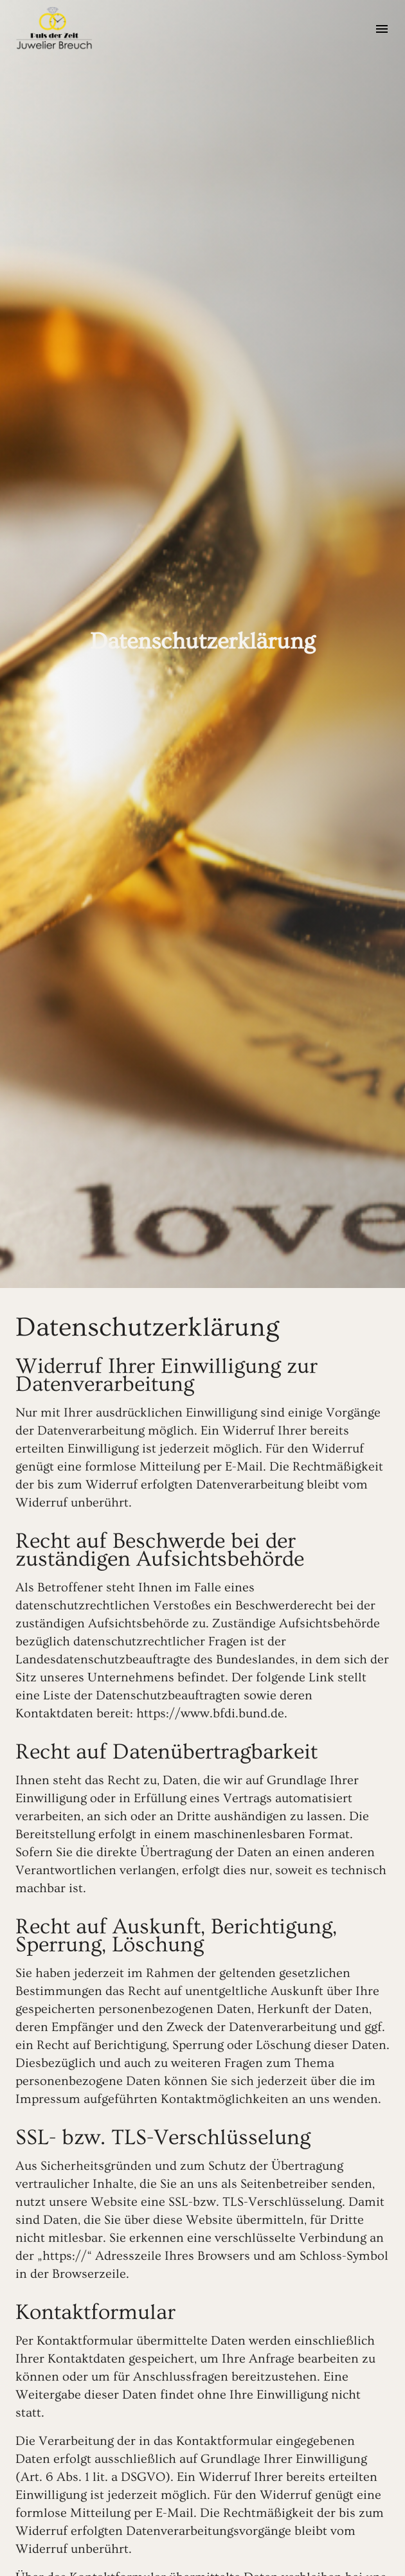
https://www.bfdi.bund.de (210, 1713)
